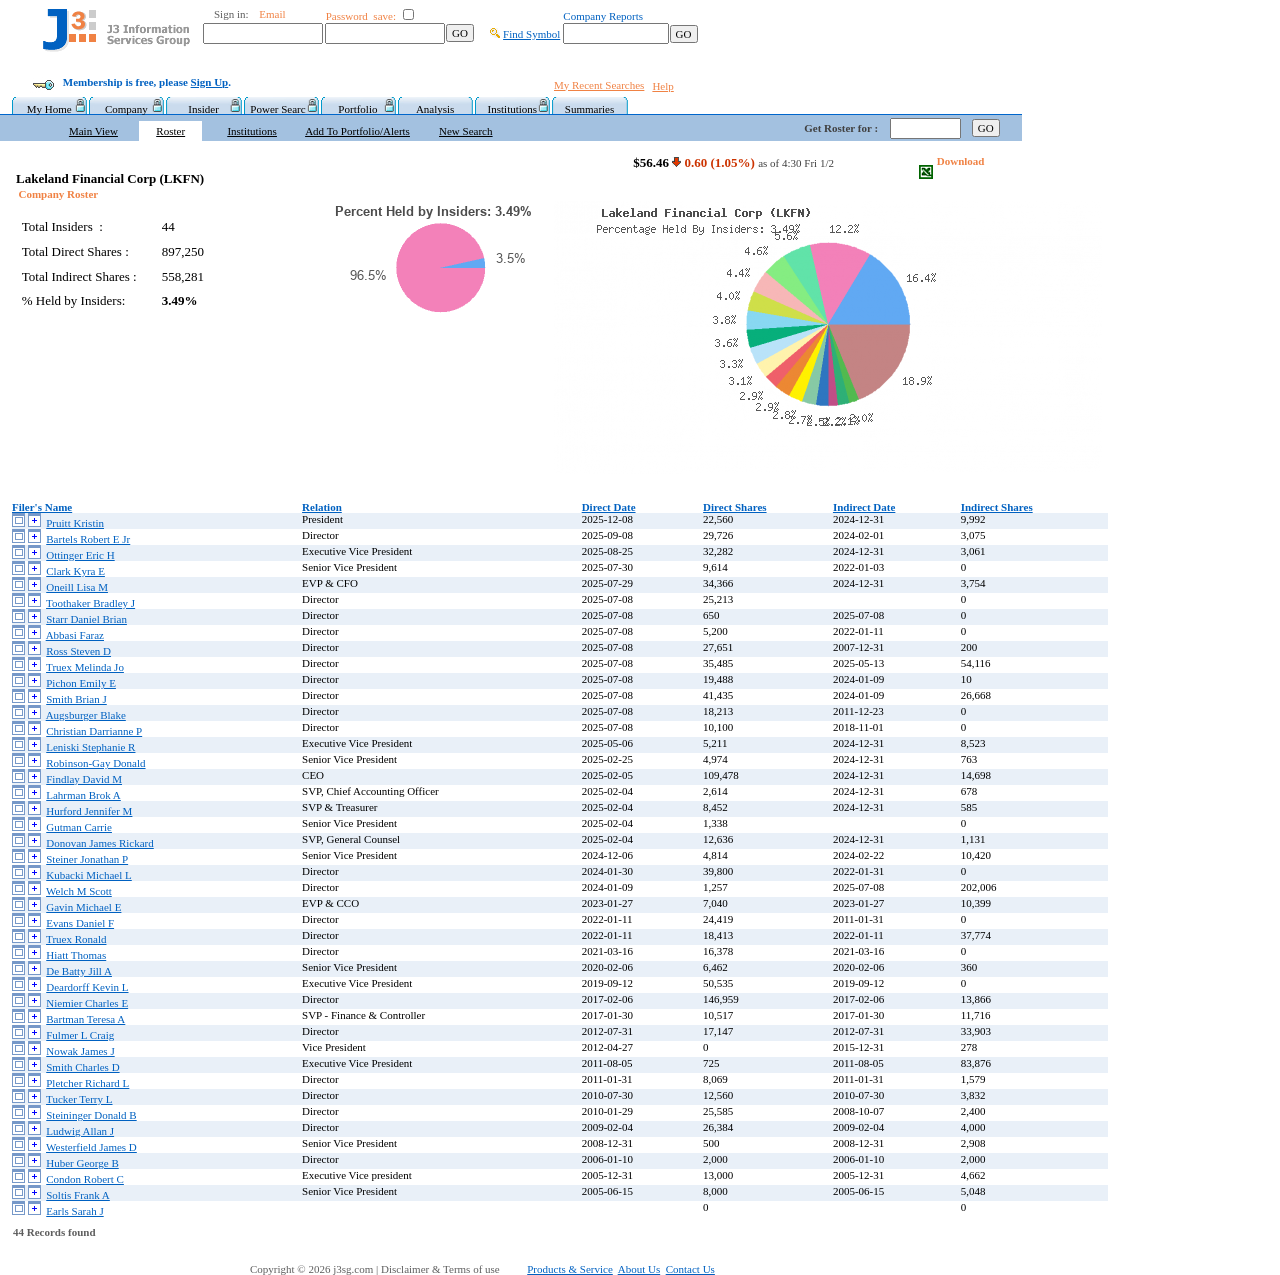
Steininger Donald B (91, 1115)
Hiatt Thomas (76, 955)
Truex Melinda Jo (85, 667)
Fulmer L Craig (80, 1035)
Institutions (513, 109)
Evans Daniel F (80, 923)
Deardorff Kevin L (87, 987)
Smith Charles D (82, 1067)
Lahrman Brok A (83, 795)
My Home (49, 109)
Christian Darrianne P (94, 731)
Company (126, 109)
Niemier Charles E (87, 1003)
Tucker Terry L (79, 1099)
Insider (203, 109)
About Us (639, 1269)
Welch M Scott (79, 891)
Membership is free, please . (147, 82)
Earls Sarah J (74, 1211)
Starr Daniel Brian (86, 619)
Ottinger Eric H (80, 555)
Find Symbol (531, 34)
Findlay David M (84, 779)
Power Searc (280, 109)
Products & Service (570, 1269)
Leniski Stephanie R (90, 747)
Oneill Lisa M (77, 587)
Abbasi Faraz (75, 635)
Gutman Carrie (79, 827)
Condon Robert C (85, 1179)
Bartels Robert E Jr (88, 539)
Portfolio (357, 109)
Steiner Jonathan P (87, 859)
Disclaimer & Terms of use (451, 1269)
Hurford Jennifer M (89, 811)
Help (662, 86)
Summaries (590, 109)
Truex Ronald (76, 939)
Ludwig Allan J (80, 1131)
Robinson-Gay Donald (95, 763)
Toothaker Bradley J (90, 603)
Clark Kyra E (75, 571)
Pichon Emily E (81, 683)
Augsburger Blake (86, 715)
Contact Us (690, 1269)
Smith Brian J (76, 699)
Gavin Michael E (83, 907)
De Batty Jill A (79, 971)
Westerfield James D (91, 1147)
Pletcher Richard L (87, 1083)
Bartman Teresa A (85, 1019)
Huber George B (82, 1163)
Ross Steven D (78, 651)
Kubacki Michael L (89, 875)
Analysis (435, 109)
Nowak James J (80, 1051)
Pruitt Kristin (75, 523)
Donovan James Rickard (100, 843)
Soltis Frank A (78, 1195)
